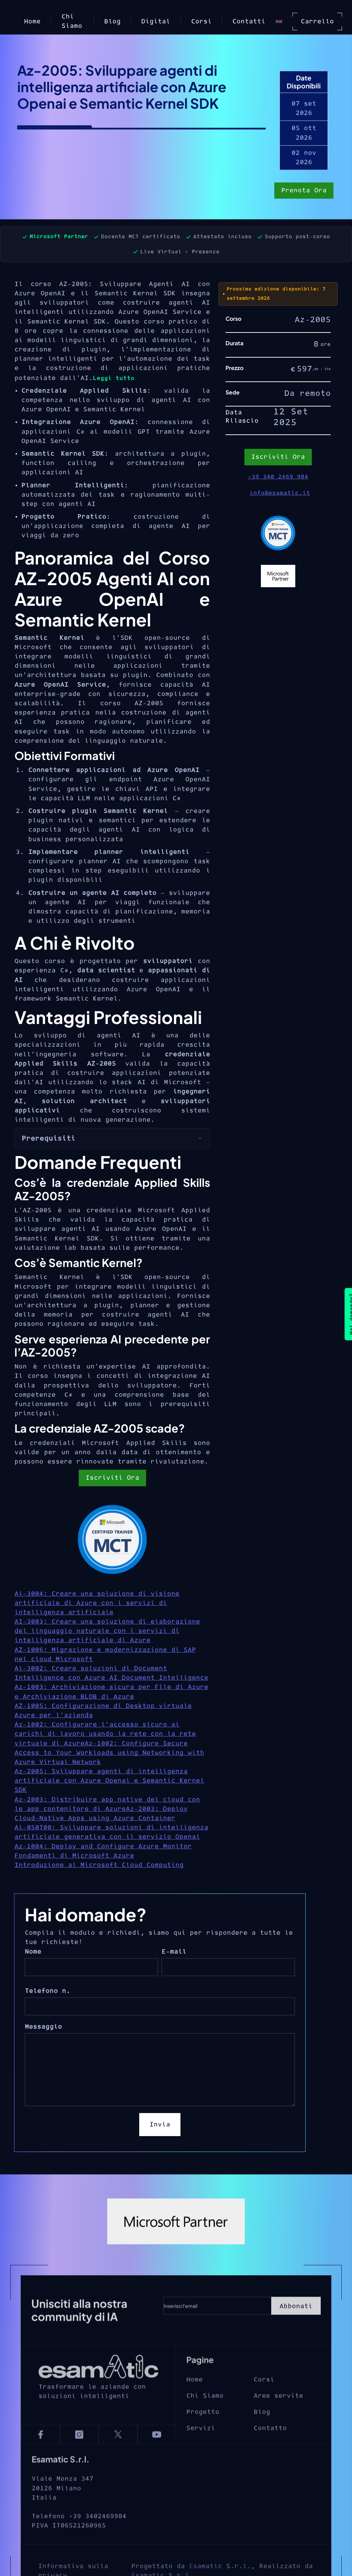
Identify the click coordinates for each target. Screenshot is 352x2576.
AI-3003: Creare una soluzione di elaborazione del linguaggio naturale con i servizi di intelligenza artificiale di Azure (107, 1631)
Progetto (202, 2425)
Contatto (270, 2441)
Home (32, 21)
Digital (155, 21)
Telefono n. (47, 1991)
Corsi (201, 21)
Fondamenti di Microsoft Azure (74, 1855)
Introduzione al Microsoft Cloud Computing (99, 1865)
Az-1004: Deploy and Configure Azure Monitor (103, 1846)
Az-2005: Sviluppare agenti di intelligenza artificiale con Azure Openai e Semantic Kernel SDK (109, 1780)
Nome (33, 1952)
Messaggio (43, 2027)
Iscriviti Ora (112, 1478)
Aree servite (278, 2409)
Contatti (248, 21)
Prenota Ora (304, 191)
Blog (112, 21)
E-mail (174, 1952)
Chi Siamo (72, 21)
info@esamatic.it (280, 493)
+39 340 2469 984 (278, 476)
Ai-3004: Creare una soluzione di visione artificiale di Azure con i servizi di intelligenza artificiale (96, 1603)
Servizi (200, 2441)
